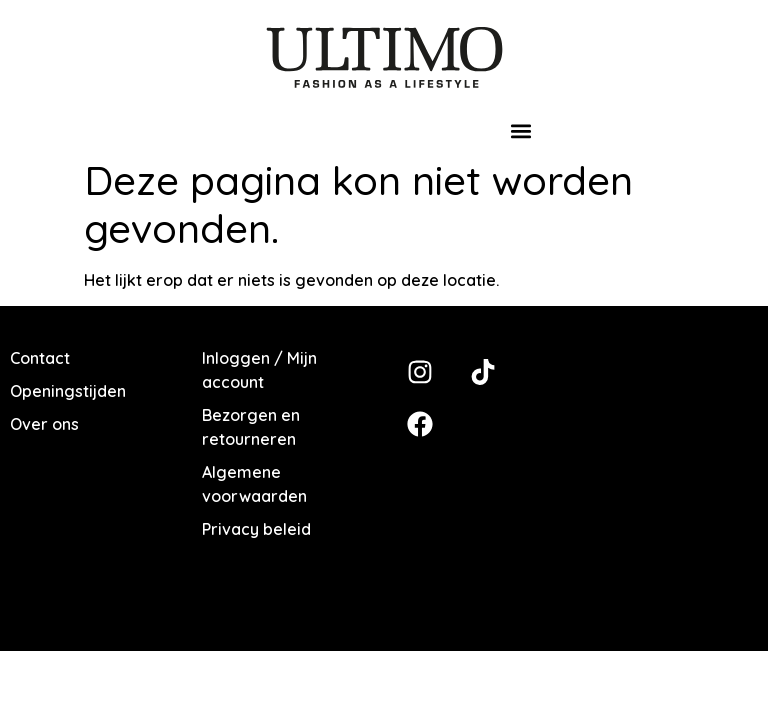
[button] (521, 131)
